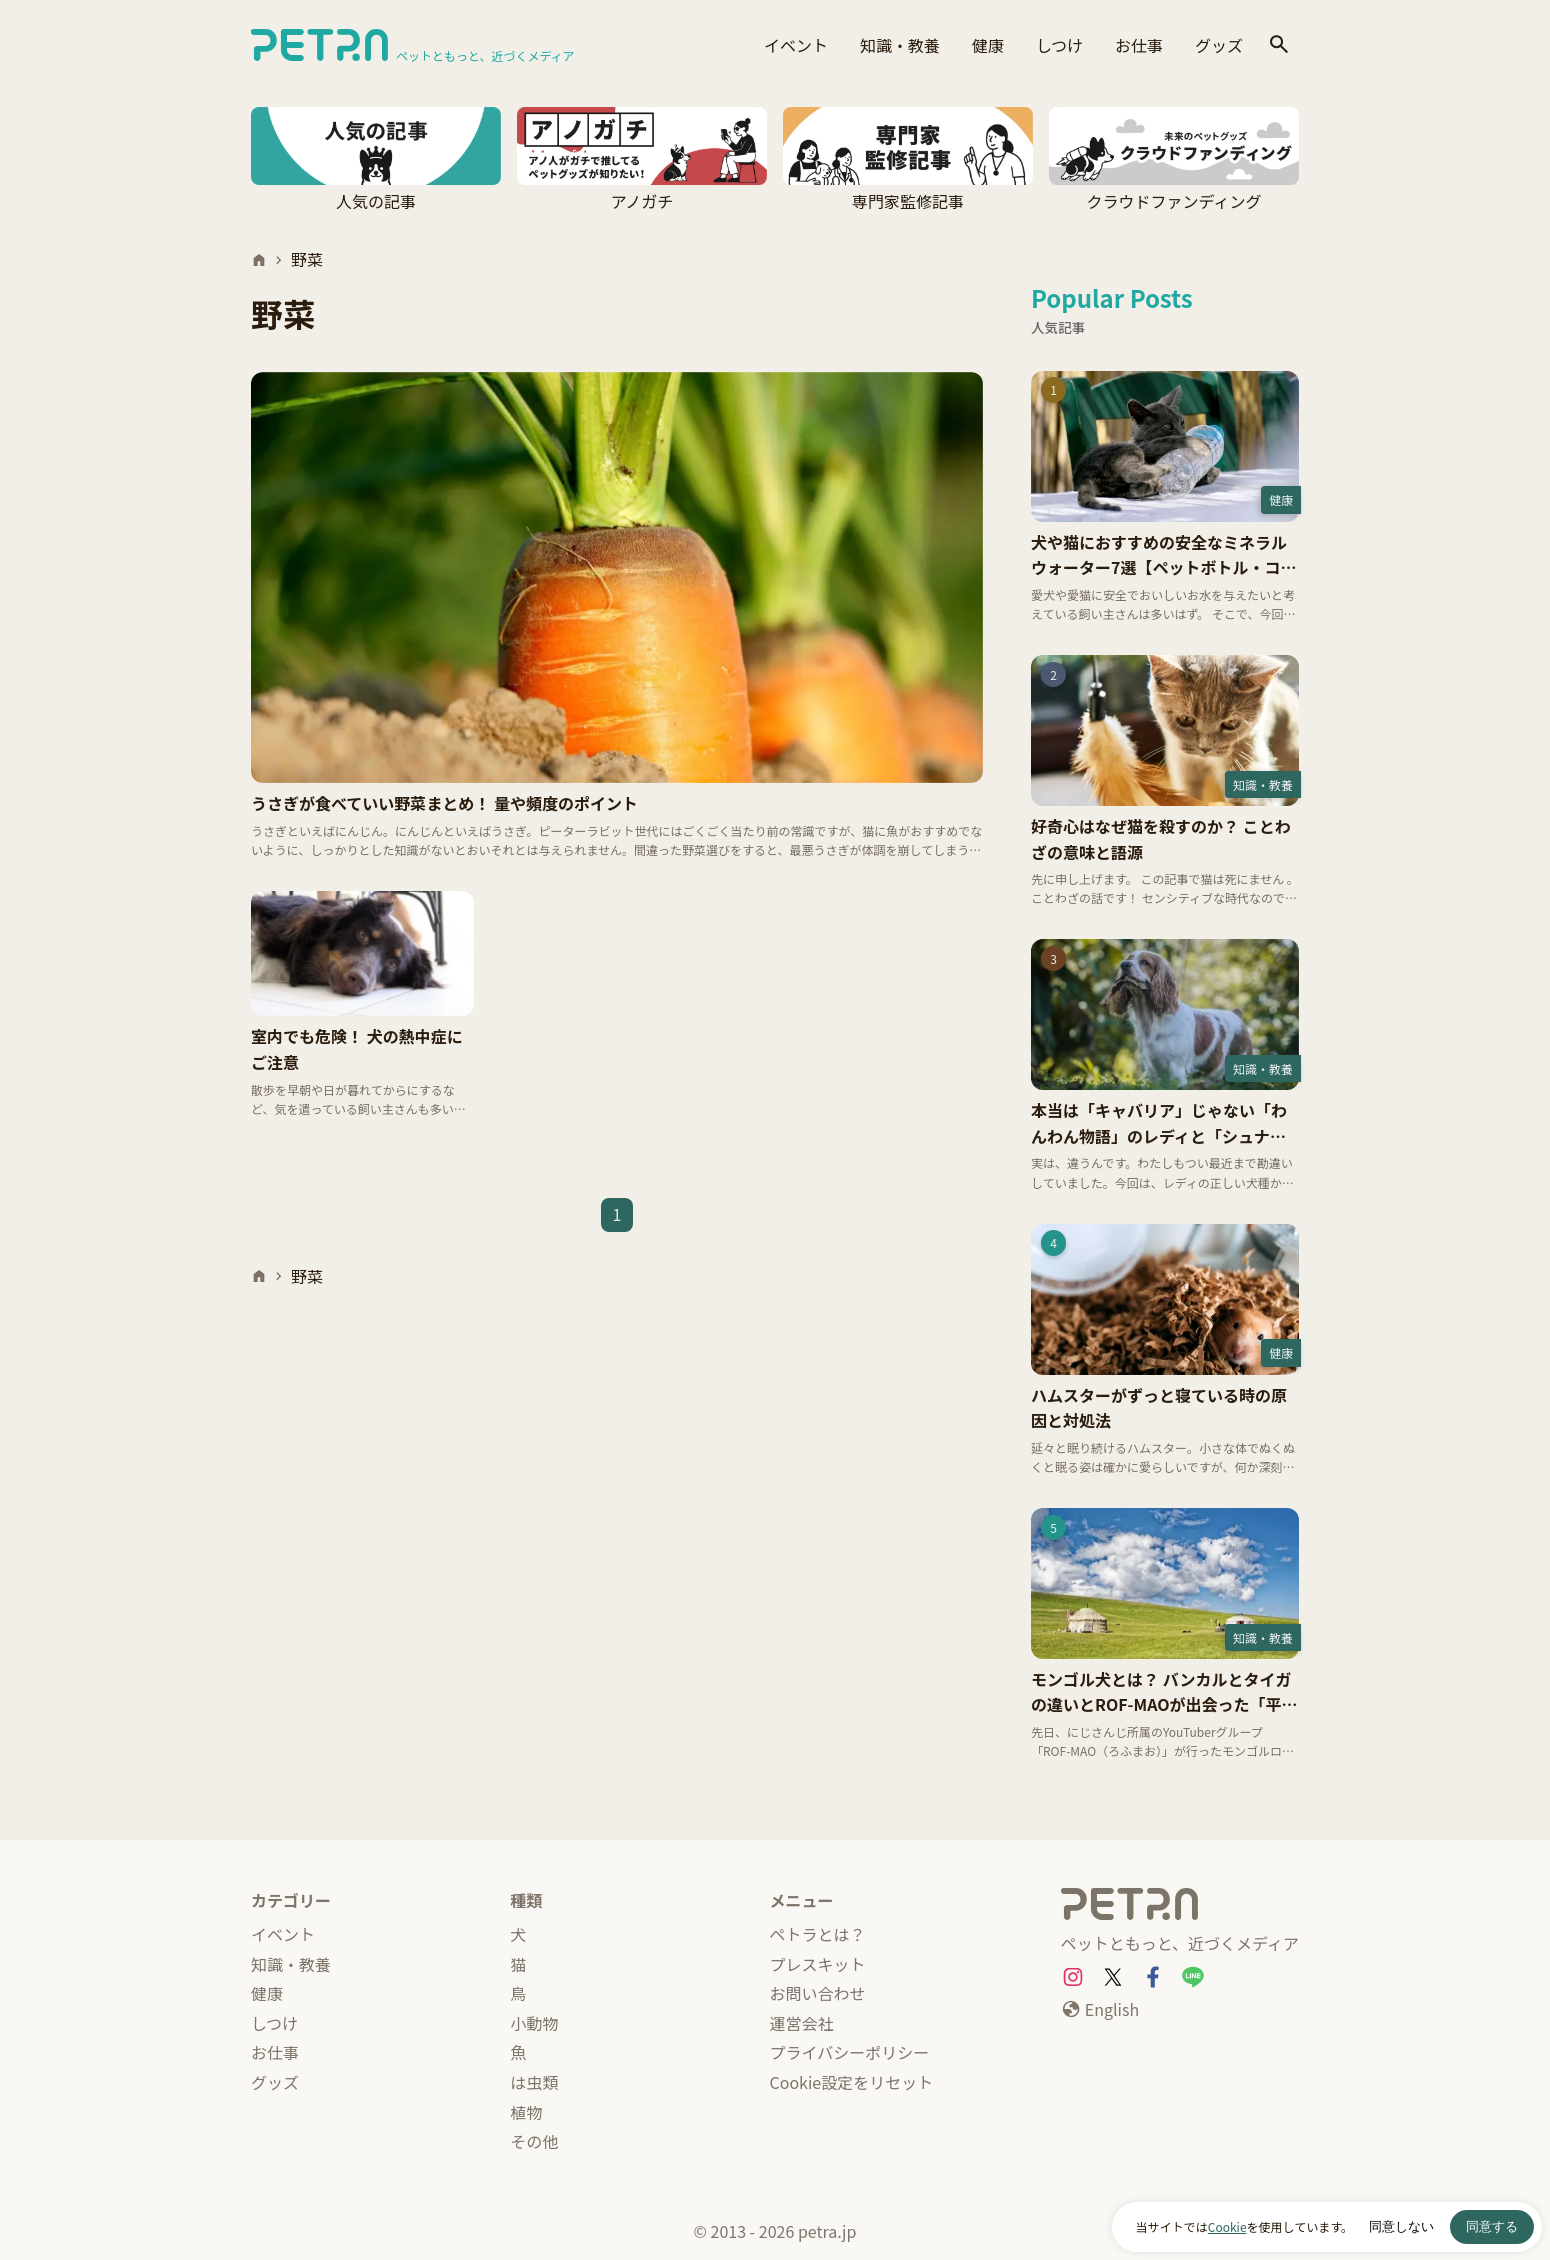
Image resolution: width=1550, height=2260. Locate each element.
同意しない (1401, 2226)
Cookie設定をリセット (852, 2082)
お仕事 (1139, 45)
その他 (534, 2141)
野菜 (307, 259)
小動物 (534, 2023)
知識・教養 (900, 45)
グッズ (1219, 45)
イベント (796, 45)
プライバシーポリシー (850, 2052)
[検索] (1279, 45)
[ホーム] (259, 260)
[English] (1100, 2010)
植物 (526, 2112)
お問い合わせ (818, 1993)
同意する (1492, 2226)
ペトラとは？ (818, 1934)
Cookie (1227, 2226)
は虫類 (534, 2082)
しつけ (1059, 45)
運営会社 (802, 2023)
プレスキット (818, 1964)
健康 (988, 45)
